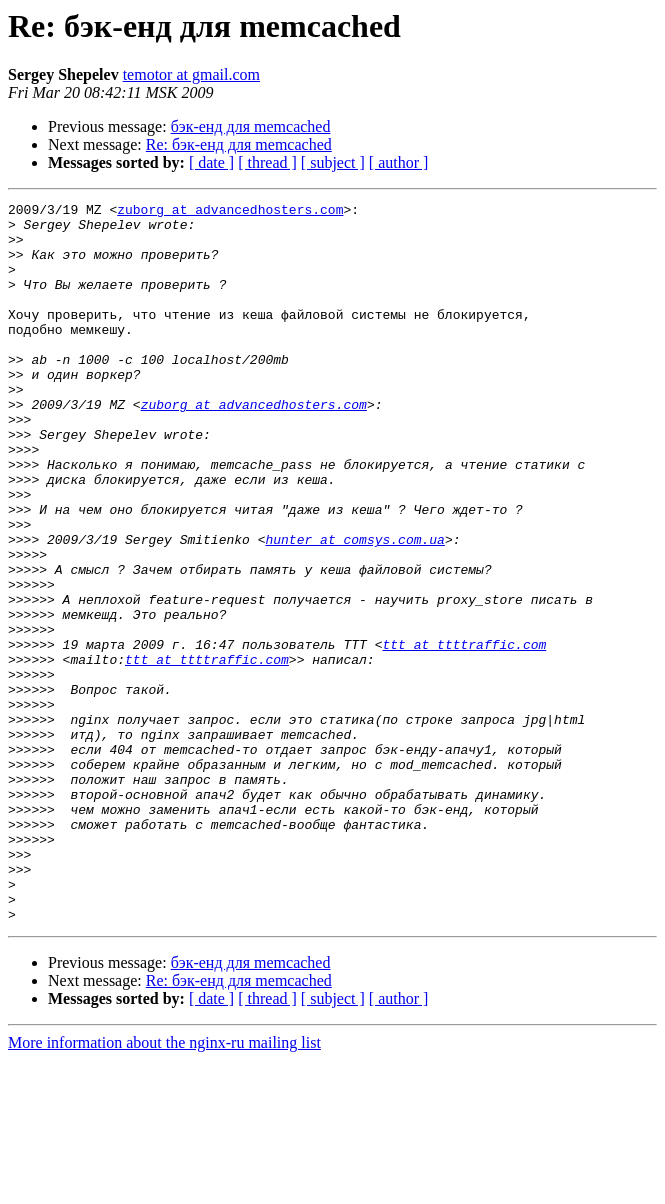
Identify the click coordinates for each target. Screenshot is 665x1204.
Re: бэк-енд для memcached (239, 144)
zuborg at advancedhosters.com (230, 212)
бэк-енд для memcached (251, 126)
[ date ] (211, 162)
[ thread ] (267, 162)
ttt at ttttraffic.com (464, 734)
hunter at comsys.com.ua (354, 608)
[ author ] (399, 162)
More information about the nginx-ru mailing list (164, 1186)
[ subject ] (333, 162)
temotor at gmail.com (191, 74)
